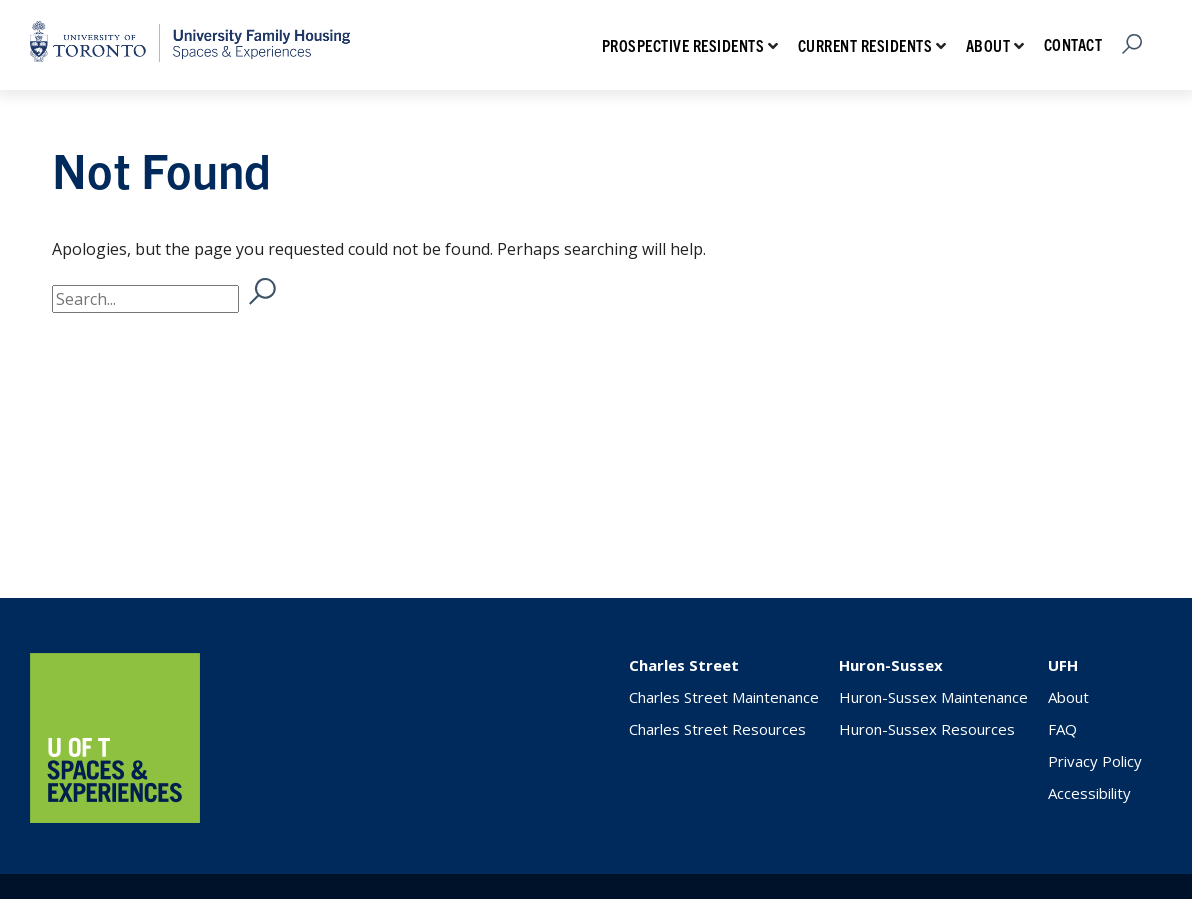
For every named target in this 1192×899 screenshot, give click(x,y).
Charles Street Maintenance (724, 697)
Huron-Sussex (891, 665)
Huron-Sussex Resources (927, 729)
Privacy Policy (1095, 761)
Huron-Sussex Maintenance (933, 697)
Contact (1073, 44)
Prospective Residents (683, 45)
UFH (1063, 665)
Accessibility (1089, 793)
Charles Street (684, 665)
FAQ (1062, 729)
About (988, 45)
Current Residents (865, 45)
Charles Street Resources (717, 729)
